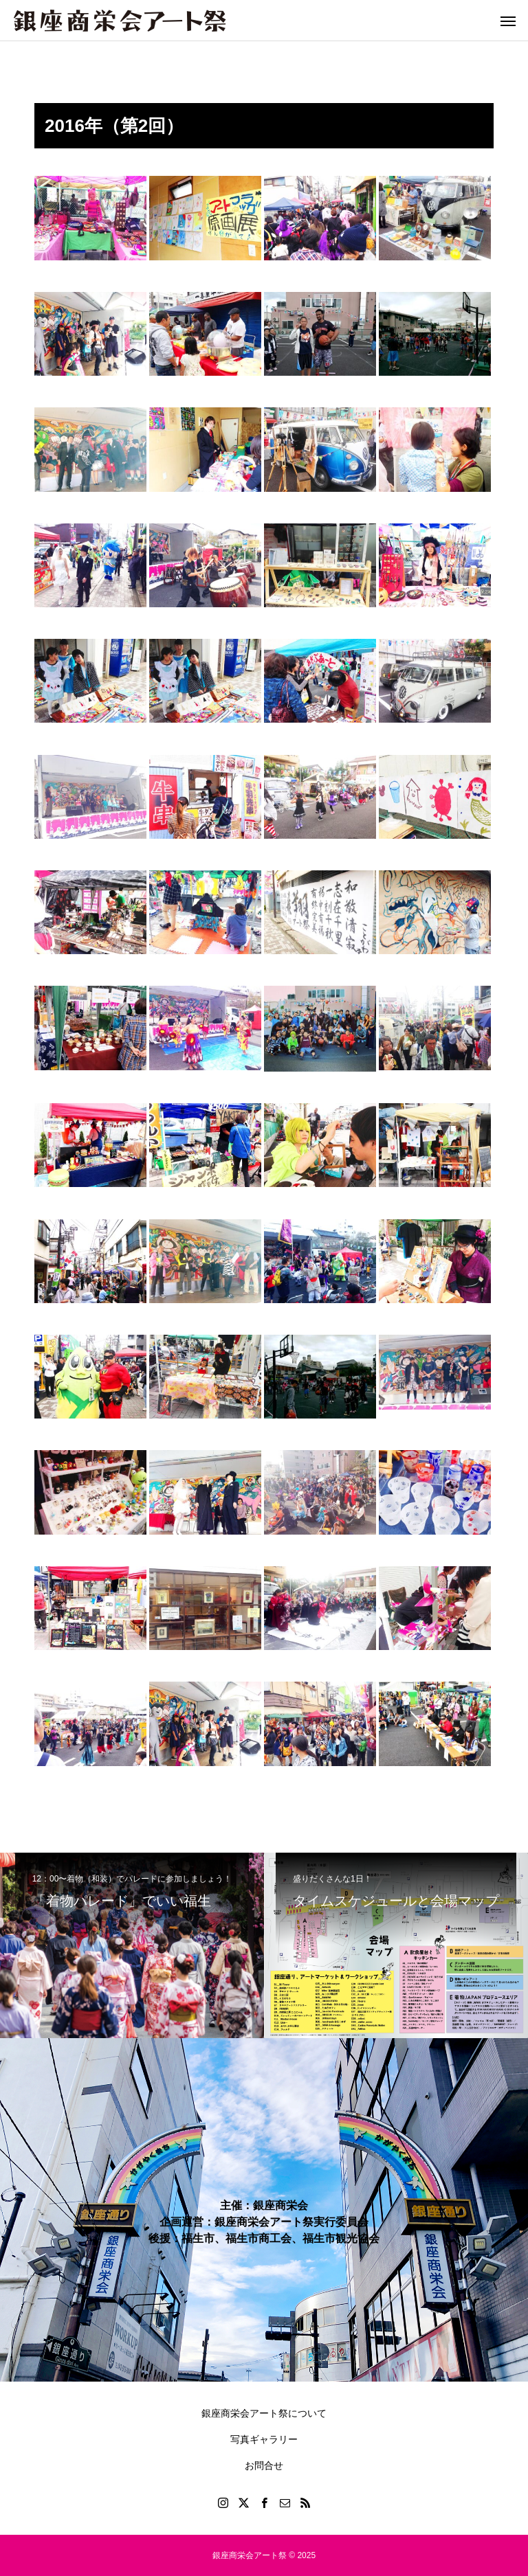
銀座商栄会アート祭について (264, 2413)
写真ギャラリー (264, 2439)
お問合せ (264, 2465)
